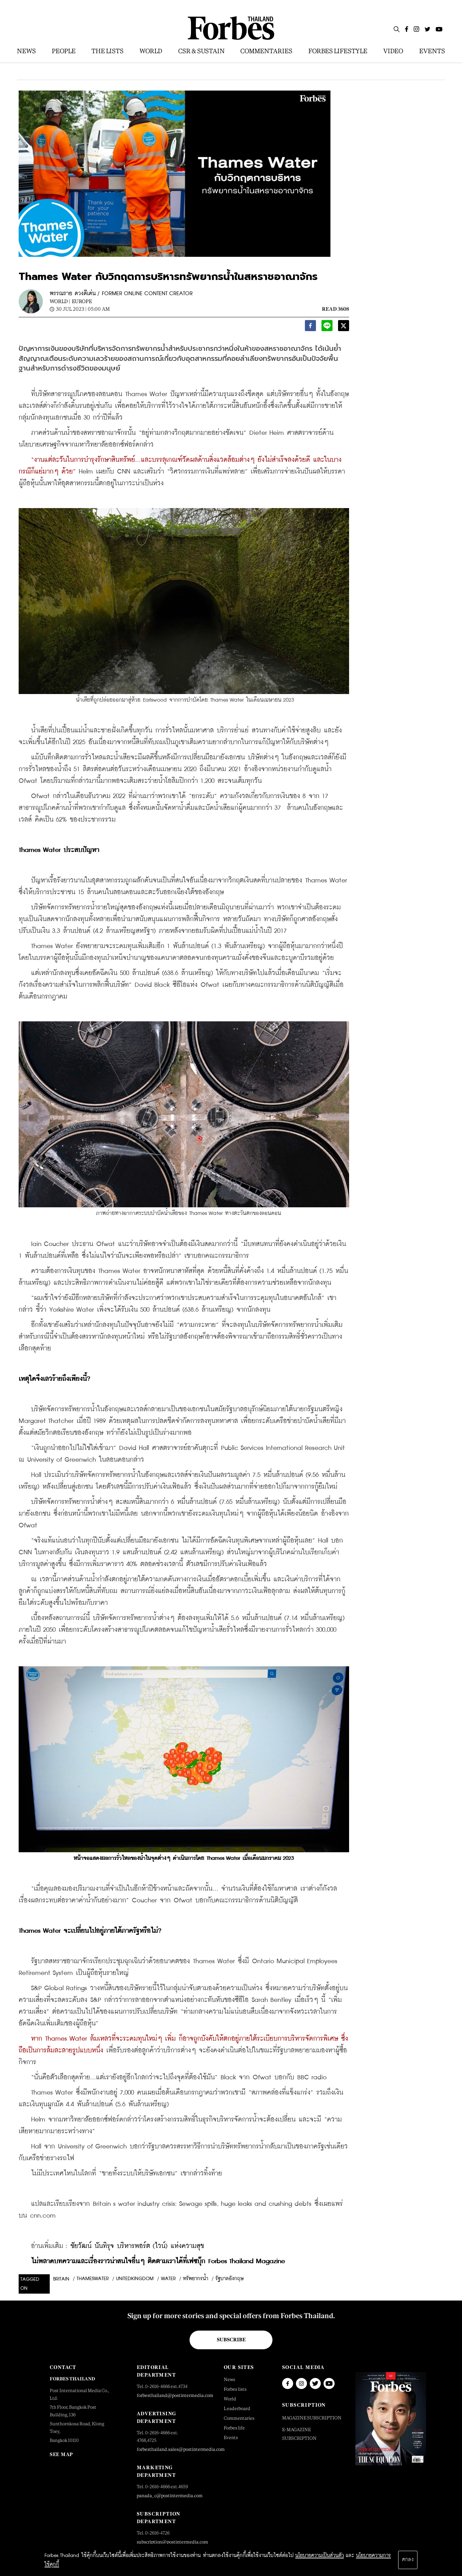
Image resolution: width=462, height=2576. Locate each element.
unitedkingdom (135, 2278)
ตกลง (408, 2559)
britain (61, 2279)
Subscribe (231, 2339)
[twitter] (343, 327)
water (168, 2278)
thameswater (93, 2278)
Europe (82, 301)
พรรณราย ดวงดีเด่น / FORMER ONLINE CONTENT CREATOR (121, 294)
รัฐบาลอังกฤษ (229, 2278)
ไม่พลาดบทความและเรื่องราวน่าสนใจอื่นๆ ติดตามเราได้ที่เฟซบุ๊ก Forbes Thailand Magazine (158, 2261)
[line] (327, 327)
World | (60, 301)
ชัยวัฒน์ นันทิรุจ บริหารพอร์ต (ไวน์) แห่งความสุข (137, 2246)
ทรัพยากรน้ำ (195, 2278)
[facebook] (310, 327)
